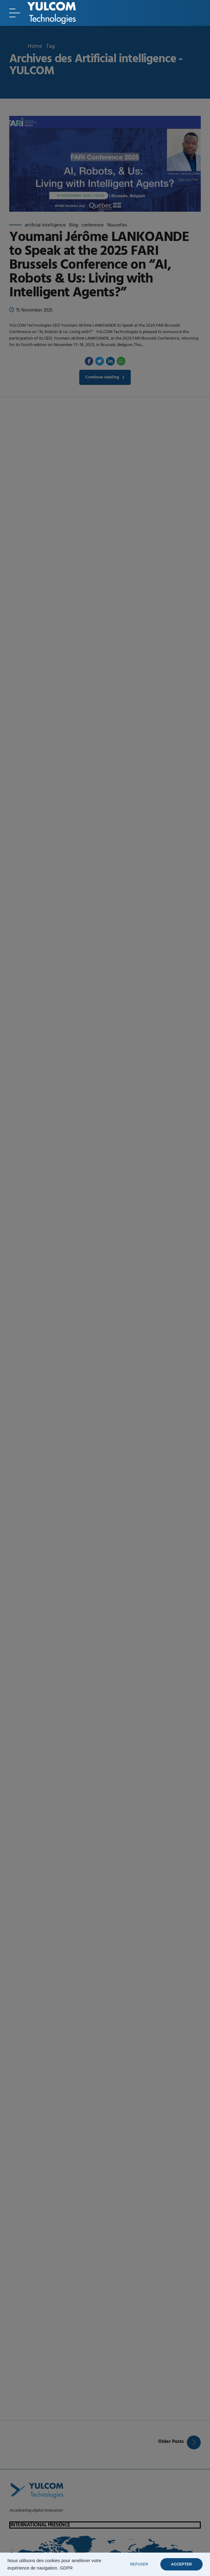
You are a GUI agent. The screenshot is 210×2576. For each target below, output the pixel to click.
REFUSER (139, 2564)
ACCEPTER (181, 2564)
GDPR (66, 2568)
